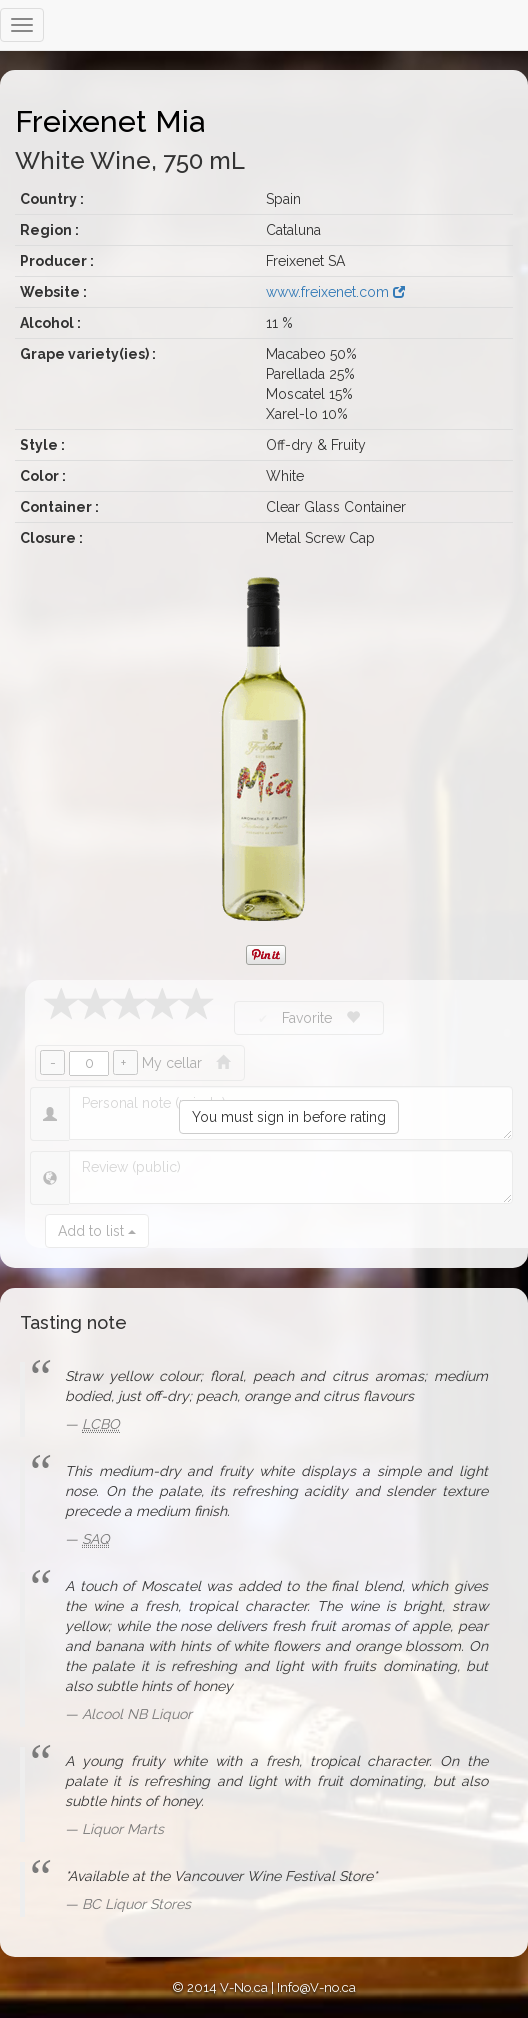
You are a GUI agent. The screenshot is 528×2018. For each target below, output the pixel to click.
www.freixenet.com (335, 292)
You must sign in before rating (289, 1117)
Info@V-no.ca (316, 1987)
